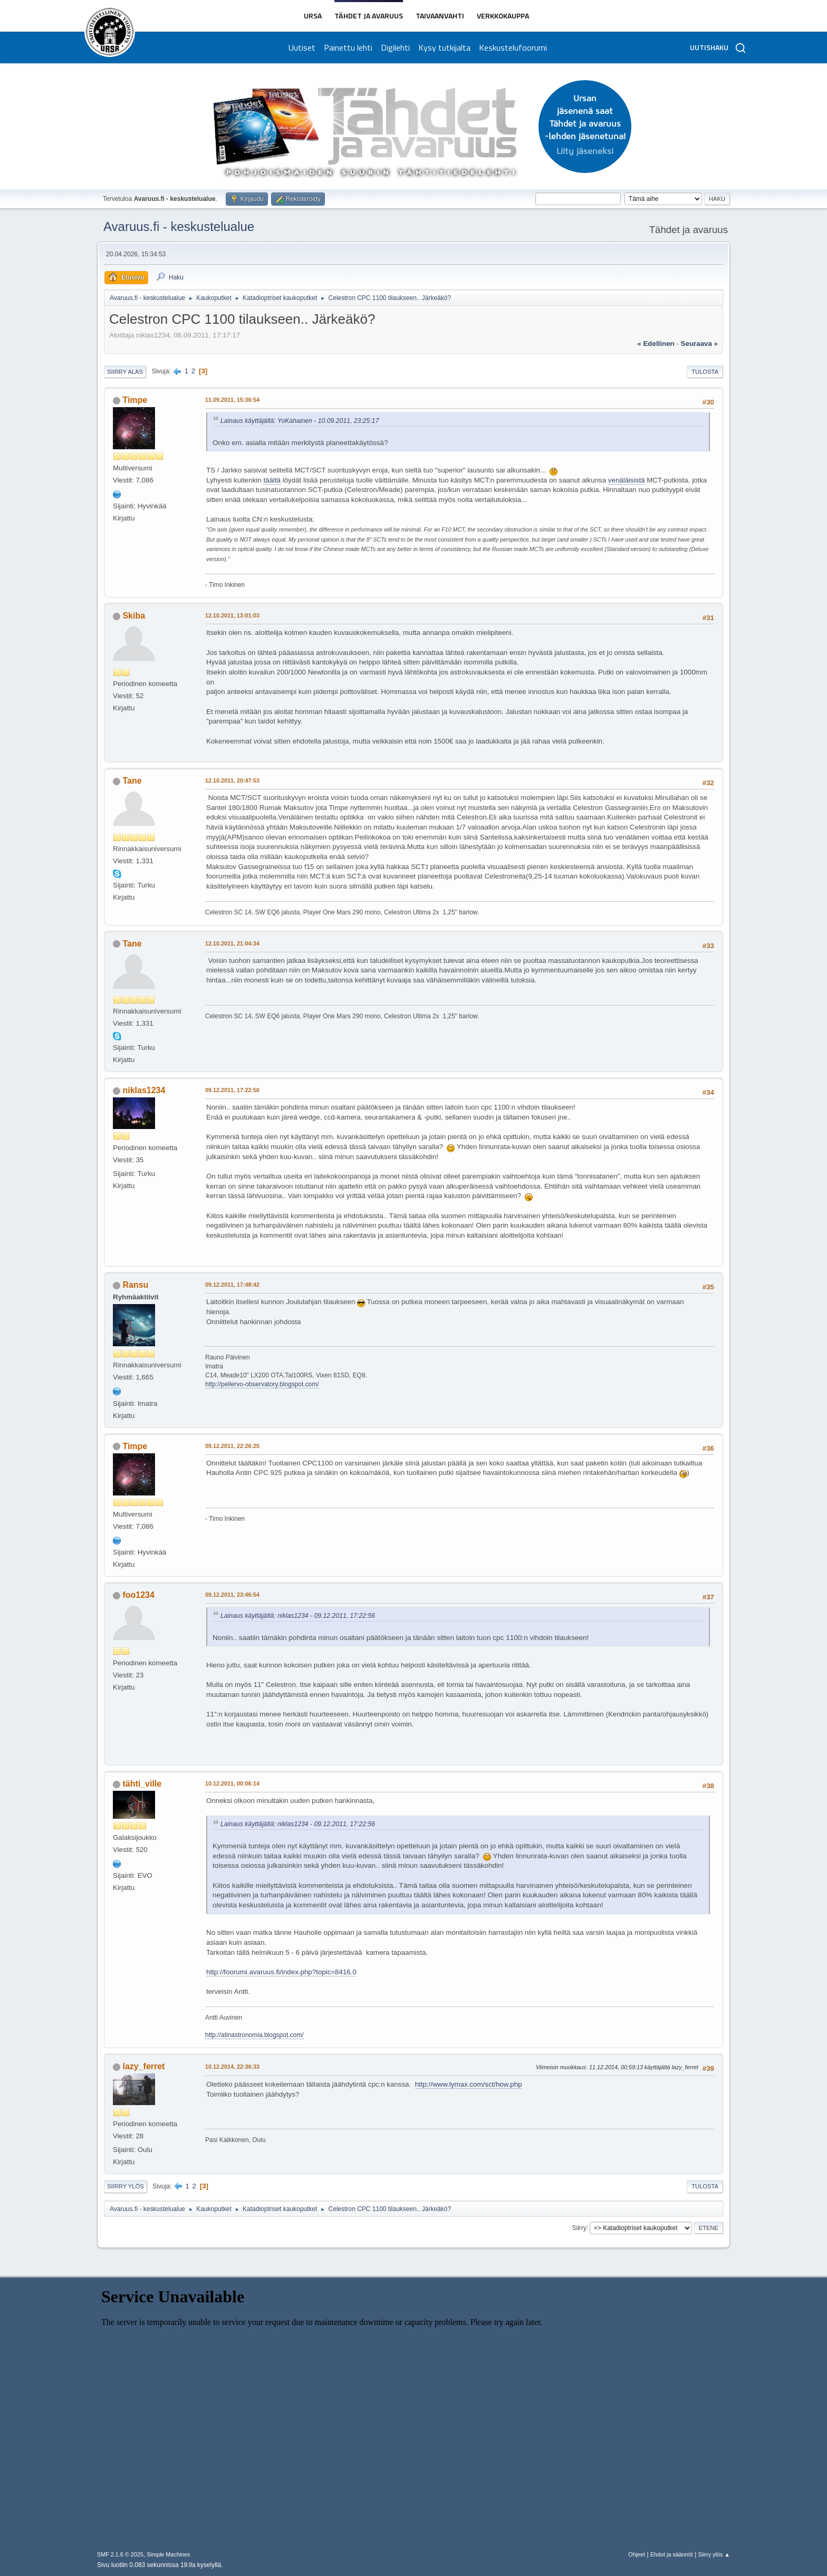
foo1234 (138, 1594)
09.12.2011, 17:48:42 (232, 1284)
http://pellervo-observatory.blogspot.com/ (262, 1384)
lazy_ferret (143, 2066)
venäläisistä (626, 480)
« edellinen (655, 344)
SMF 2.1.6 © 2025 (120, 2554)
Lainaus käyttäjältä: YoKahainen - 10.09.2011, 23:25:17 (299, 420)
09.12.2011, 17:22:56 (232, 1090)
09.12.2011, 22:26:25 (232, 1446)
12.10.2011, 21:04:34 (232, 943)
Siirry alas (125, 372)
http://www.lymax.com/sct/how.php (468, 2084)
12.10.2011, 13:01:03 (232, 615)
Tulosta (704, 372)
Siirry (579, 2227)
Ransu (135, 1284)
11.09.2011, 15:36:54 (232, 400)
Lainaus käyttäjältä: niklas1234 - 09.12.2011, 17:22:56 (297, 1615)
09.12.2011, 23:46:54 (232, 1594)
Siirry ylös (125, 2186)
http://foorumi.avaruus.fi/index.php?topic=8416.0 (281, 1972)
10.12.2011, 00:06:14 (232, 1783)
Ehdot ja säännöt (671, 2554)
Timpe (134, 399)
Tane (131, 780)
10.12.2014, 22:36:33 (232, 2066)
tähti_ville (141, 1783)
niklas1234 (143, 1090)
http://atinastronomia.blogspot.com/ (254, 2035)
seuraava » (699, 344)
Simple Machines (168, 2554)
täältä (272, 480)
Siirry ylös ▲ (714, 2554)
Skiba (133, 615)
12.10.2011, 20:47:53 (232, 780)
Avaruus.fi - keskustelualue (178, 226)
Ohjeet (636, 2554)
